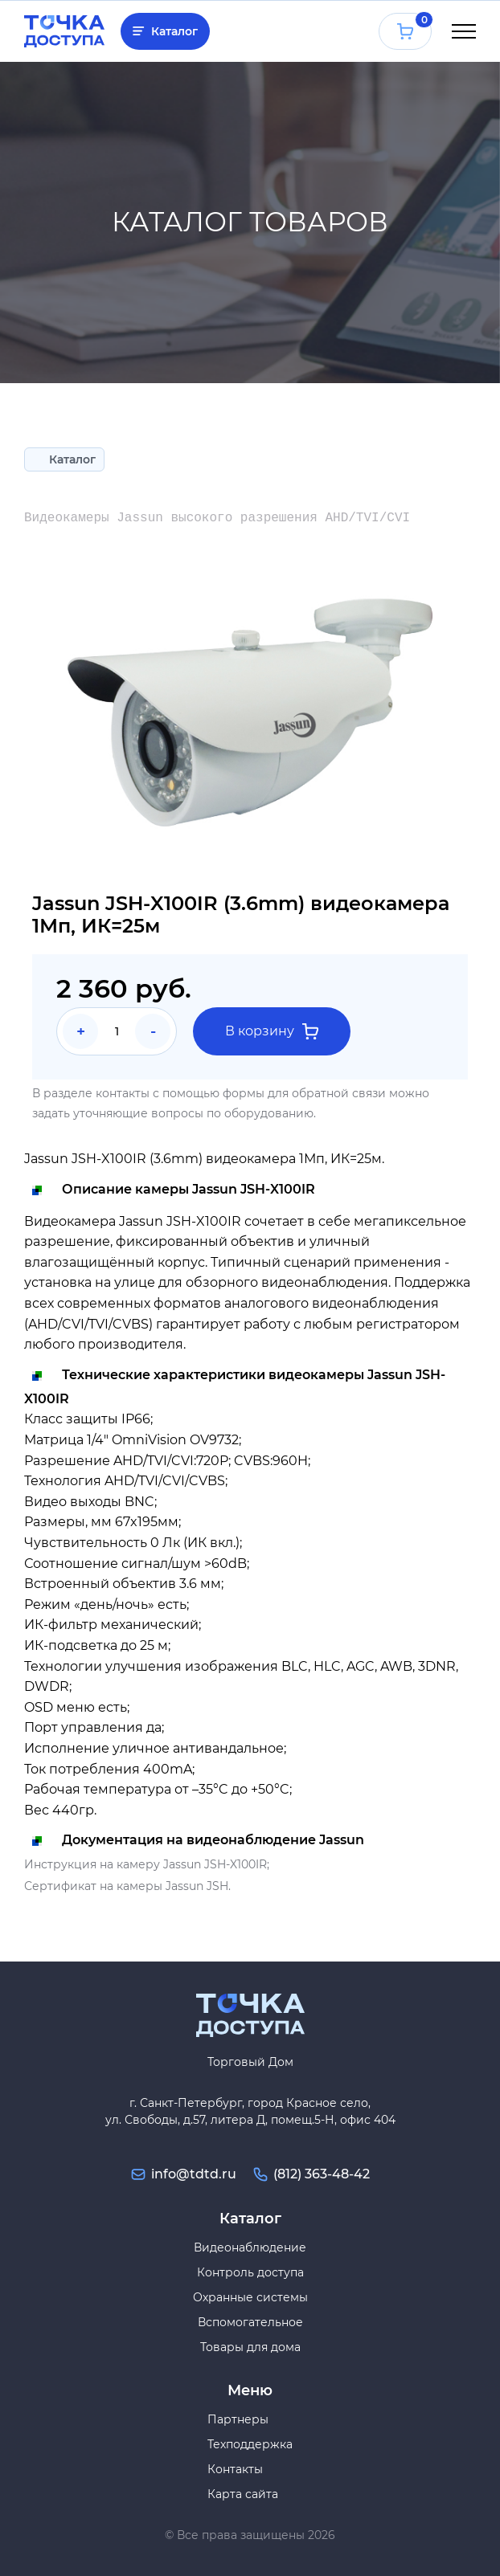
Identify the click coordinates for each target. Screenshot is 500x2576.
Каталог (174, 31)
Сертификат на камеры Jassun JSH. (127, 1886)
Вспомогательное (250, 2322)
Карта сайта (242, 2494)
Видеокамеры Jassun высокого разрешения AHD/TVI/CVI (217, 518)
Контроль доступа (250, 2272)
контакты (123, 1093)
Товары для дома (250, 2347)
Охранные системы (250, 2297)
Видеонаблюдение (250, 2247)
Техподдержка (250, 2444)
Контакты (235, 2469)
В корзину (271, 1031)
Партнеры (237, 2419)
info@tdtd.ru (193, 2174)
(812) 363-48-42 (321, 2174)
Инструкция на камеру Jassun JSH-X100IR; (146, 1864)
